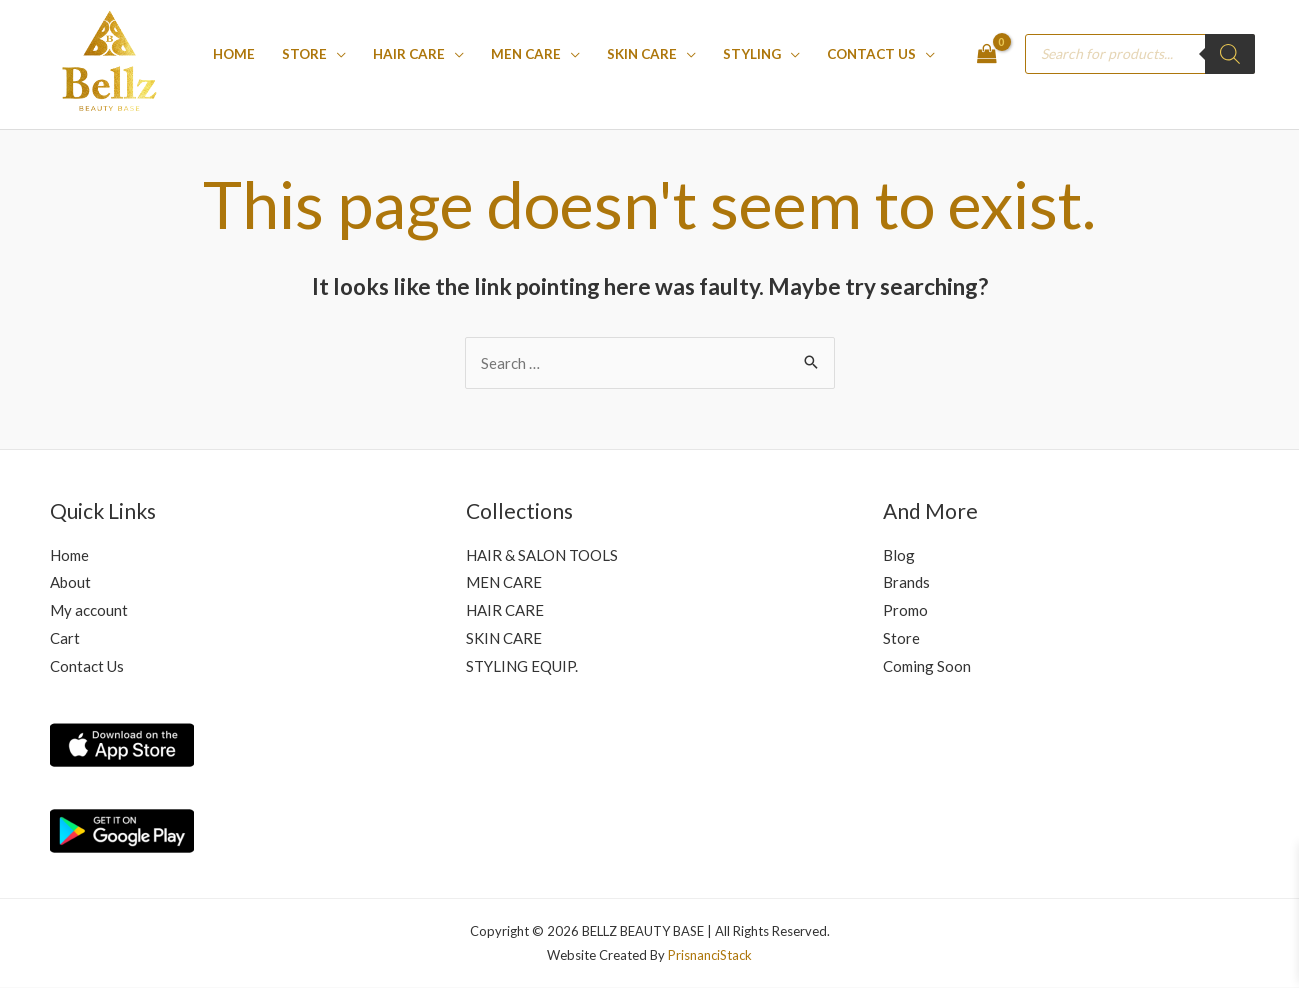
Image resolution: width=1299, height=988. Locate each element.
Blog (899, 555)
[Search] (1230, 54)
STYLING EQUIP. (522, 666)
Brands (906, 582)
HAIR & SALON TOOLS (542, 555)
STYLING (752, 54)
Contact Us (871, 54)
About (70, 582)
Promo (905, 610)
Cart (65, 638)
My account (89, 610)
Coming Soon (927, 666)
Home (234, 54)
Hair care (409, 54)
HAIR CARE (505, 610)
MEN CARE (526, 54)
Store (304, 54)
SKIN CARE (642, 54)
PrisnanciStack (710, 955)
